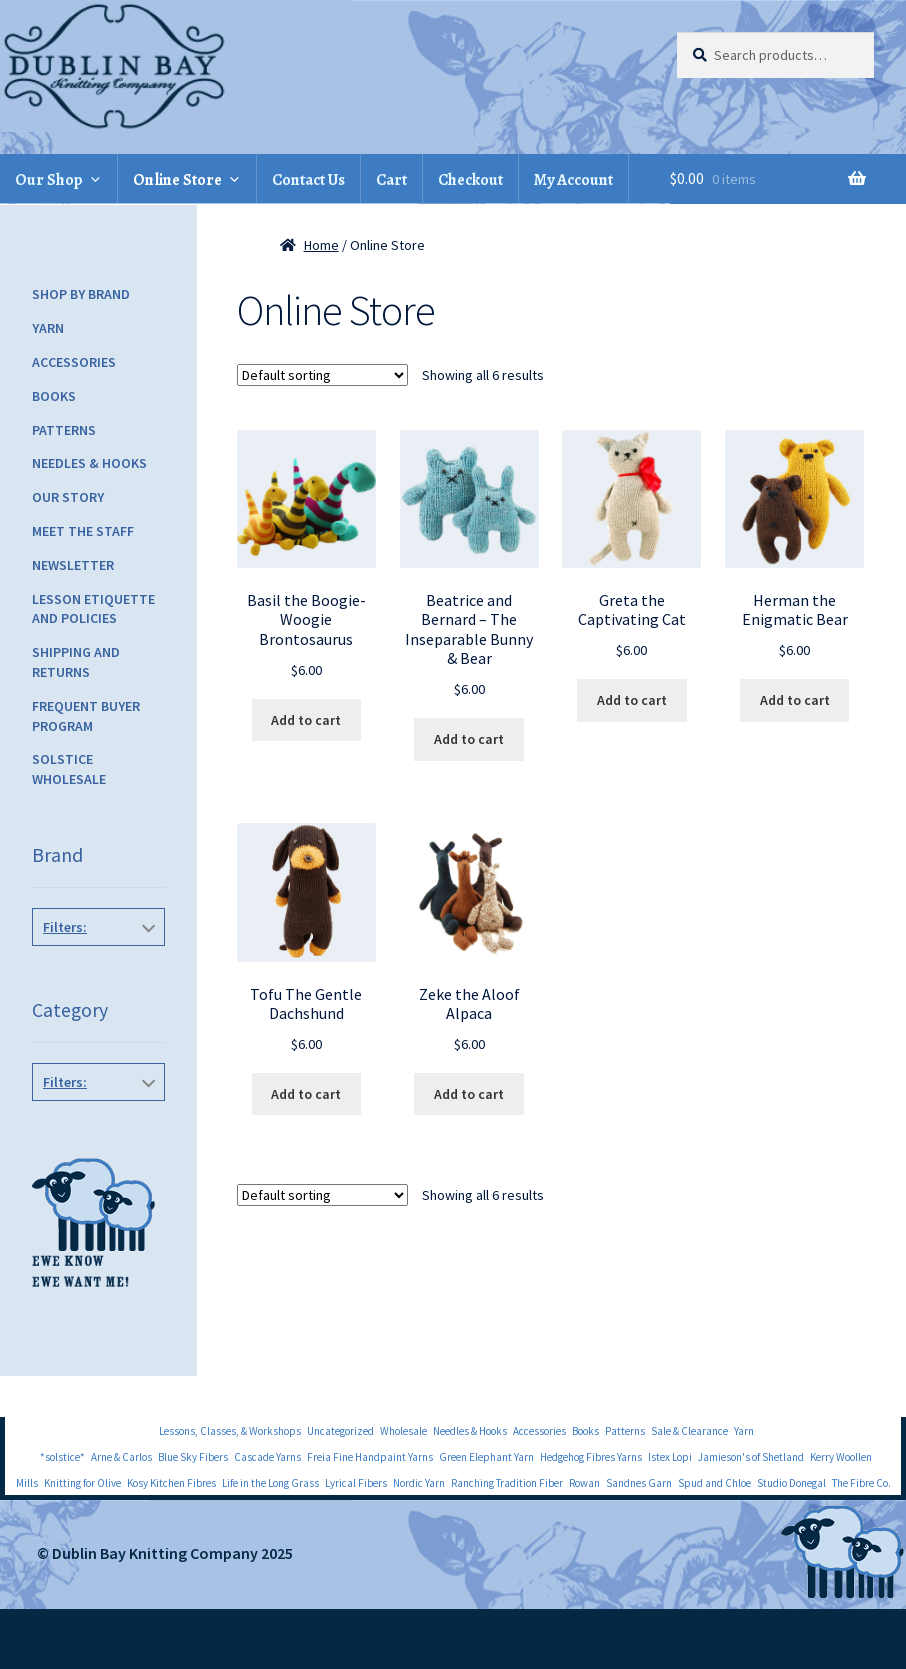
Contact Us (308, 180)
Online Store (177, 180)
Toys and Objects (94, 1127)
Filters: (65, 927)
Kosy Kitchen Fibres (171, 1483)
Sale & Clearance (689, 1431)
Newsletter (73, 565)
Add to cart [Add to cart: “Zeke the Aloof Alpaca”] (469, 1094)
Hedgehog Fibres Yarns (591, 1457)
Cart (391, 180)
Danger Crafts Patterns (99, 982)
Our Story (68, 497)
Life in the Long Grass (270, 1483)
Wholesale (403, 1431)
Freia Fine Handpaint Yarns (370, 1457)
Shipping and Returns (76, 662)
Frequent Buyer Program (86, 716)
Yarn (48, 328)
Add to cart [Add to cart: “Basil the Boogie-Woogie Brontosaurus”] (306, 720)
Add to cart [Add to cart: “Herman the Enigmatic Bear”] (795, 700)
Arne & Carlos (121, 1457)
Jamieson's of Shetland (751, 1457)
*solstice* (62, 1457)
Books (54, 396)
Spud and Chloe (714, 1483)
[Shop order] (322, 375)
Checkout (470, 180)
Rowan (584, 1483)
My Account (573, 180)
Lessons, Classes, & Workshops (230, 1431)
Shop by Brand (81, 294)
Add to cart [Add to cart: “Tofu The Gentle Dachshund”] (306, 1094)
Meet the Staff (83, 531)
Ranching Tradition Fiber (507, 1483)
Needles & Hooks (89, 463)
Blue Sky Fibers (193, 1457)
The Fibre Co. (861, 1483)
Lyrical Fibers (356, 1483)
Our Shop (49, 180)
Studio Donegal (791, 1483)
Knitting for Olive (82, 1483)
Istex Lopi (670, 1457)
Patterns (64, 430)
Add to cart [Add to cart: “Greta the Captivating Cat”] (632, 700)
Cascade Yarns (267, 1457)
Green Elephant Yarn (486, 1457)
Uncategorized (340, 1431)
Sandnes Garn (639, 1483)
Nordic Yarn (419, 1483)
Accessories (74, 362)
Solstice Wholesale (69, 769)
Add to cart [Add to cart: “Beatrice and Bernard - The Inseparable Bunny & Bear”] (469, 739)
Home (321, 245)
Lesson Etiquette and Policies (93, 609)
